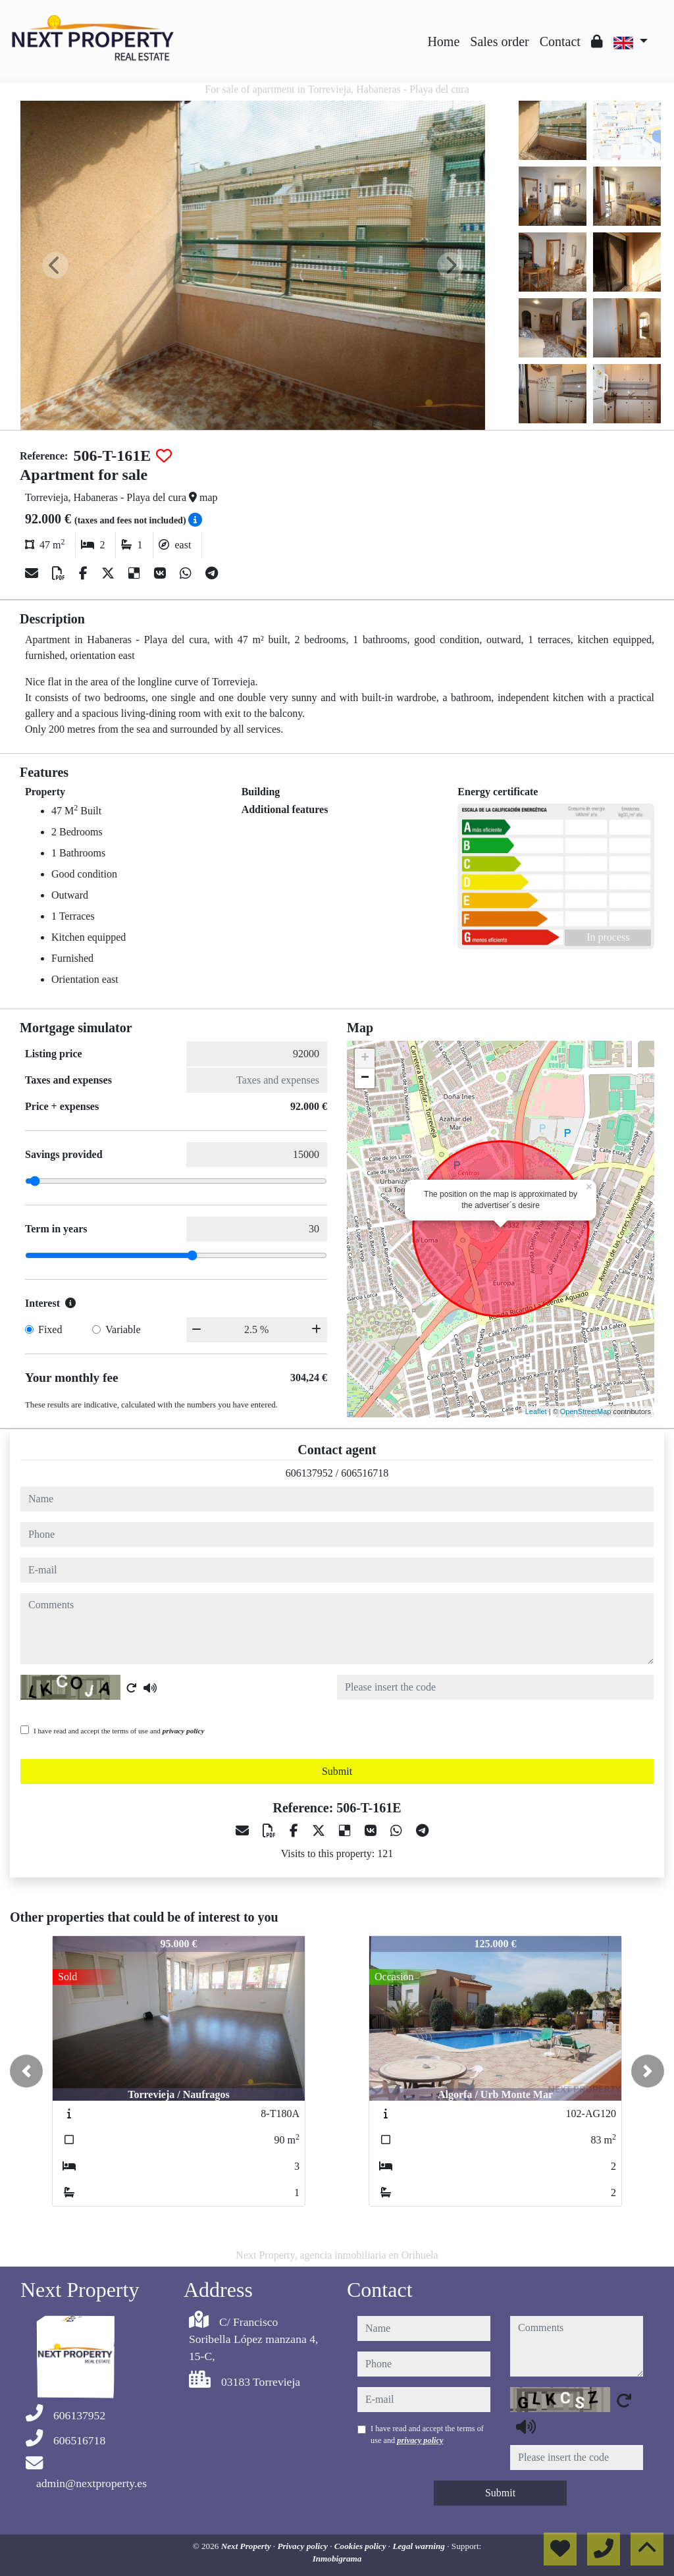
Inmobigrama (337, 2558)
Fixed (50, 1329)
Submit (337, 1771)
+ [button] (365, 1058)
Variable (122, 1329)
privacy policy (184, 1731)
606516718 (364, 1473)
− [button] (365, 1078)
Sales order (499, 41)
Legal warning (419, 2546)
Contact (560, 41)
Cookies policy (361, 2546)
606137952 (309, 1473)
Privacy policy (303, 2546)
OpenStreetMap (585, 1411)
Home (443, 41)
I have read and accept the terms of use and (119, 1731)
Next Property (247, 2546)
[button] (26, 2071)
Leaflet (536, 1411)
